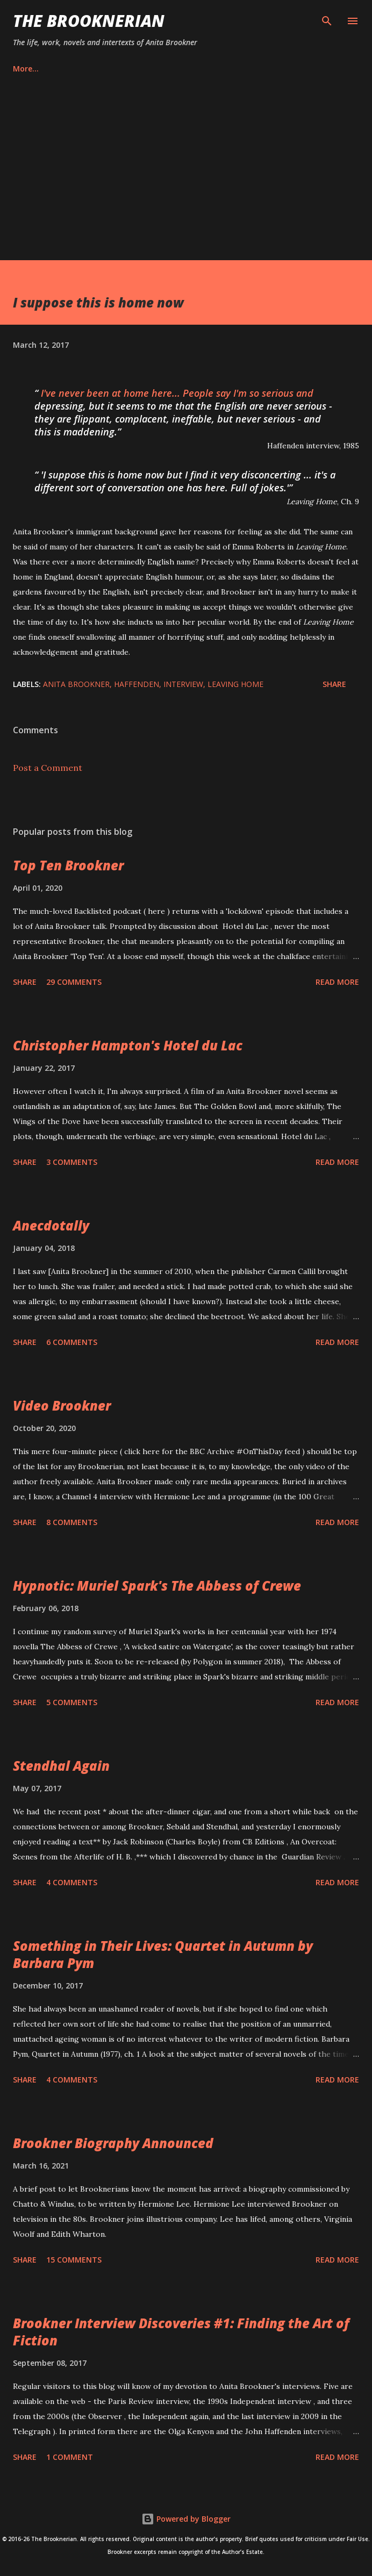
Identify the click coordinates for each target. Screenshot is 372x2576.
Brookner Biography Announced (113, 2143)
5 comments (71, 1702)
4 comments (71, 1882)
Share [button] (334, 684)
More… (307, 68)
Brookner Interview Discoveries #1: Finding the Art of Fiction (181, 2331)
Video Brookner (62, 1405)
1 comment (69, 2457)
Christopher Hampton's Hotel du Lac (127, 1045)
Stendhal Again (61, 1765)
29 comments (74, 982)
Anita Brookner (76, 684)
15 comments (74, 2260)
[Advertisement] (186, 179)
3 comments (71, 1162)
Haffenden (136, 684)
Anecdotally (51, 1225)
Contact (129, 68)
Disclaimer (246, 68)
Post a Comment (47, 767)
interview (183, 684)
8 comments (71, 1522)
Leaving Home (235, 684)
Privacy (186, 68)
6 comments (71, 1342)
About (74, 68)
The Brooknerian (88, 21)
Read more (337, 982)
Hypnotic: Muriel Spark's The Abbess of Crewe (157, 1585)
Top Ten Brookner (68, 865)
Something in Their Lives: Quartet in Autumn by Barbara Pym (163, 1954)
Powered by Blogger (186, 2519)
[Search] (326, 19)
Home (24, 68)
